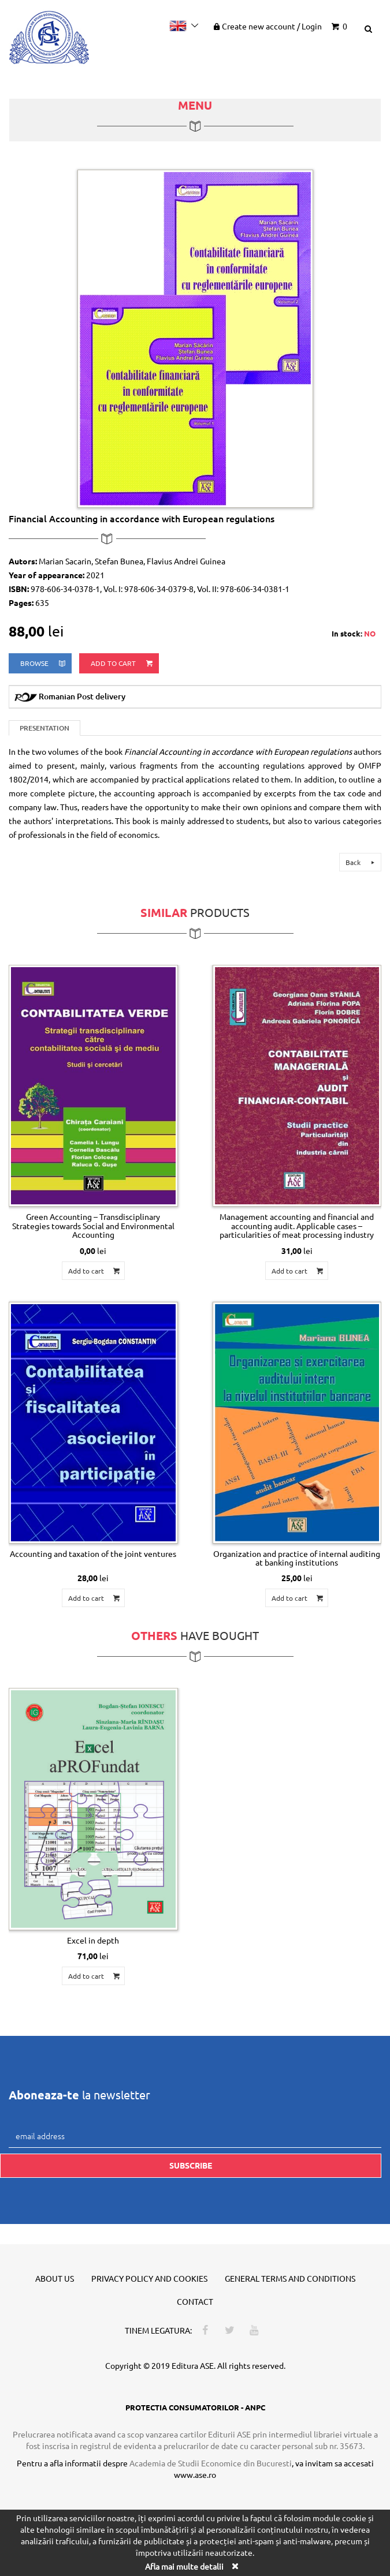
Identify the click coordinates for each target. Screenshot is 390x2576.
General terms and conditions (290, 2278)
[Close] (235, 2566)
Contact (195, 2301)
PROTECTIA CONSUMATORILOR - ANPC (195, 2407)
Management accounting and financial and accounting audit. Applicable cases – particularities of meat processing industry (297, 1225)
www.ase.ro (195, 2474)
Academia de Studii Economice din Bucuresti (210, 2463)
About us (54, 2278)
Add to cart (122, 663)
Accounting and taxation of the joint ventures (93, 1553)
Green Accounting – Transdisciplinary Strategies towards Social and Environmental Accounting (93, 1225)
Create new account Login (266, 26)
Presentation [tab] (44, 728)
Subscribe (190, 2165)
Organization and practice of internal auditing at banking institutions (296, 1557)
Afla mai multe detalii (184, 2566)
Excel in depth (93, 1940)
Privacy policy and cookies (149, 2278)
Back (362, 862)
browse (43, 663)
